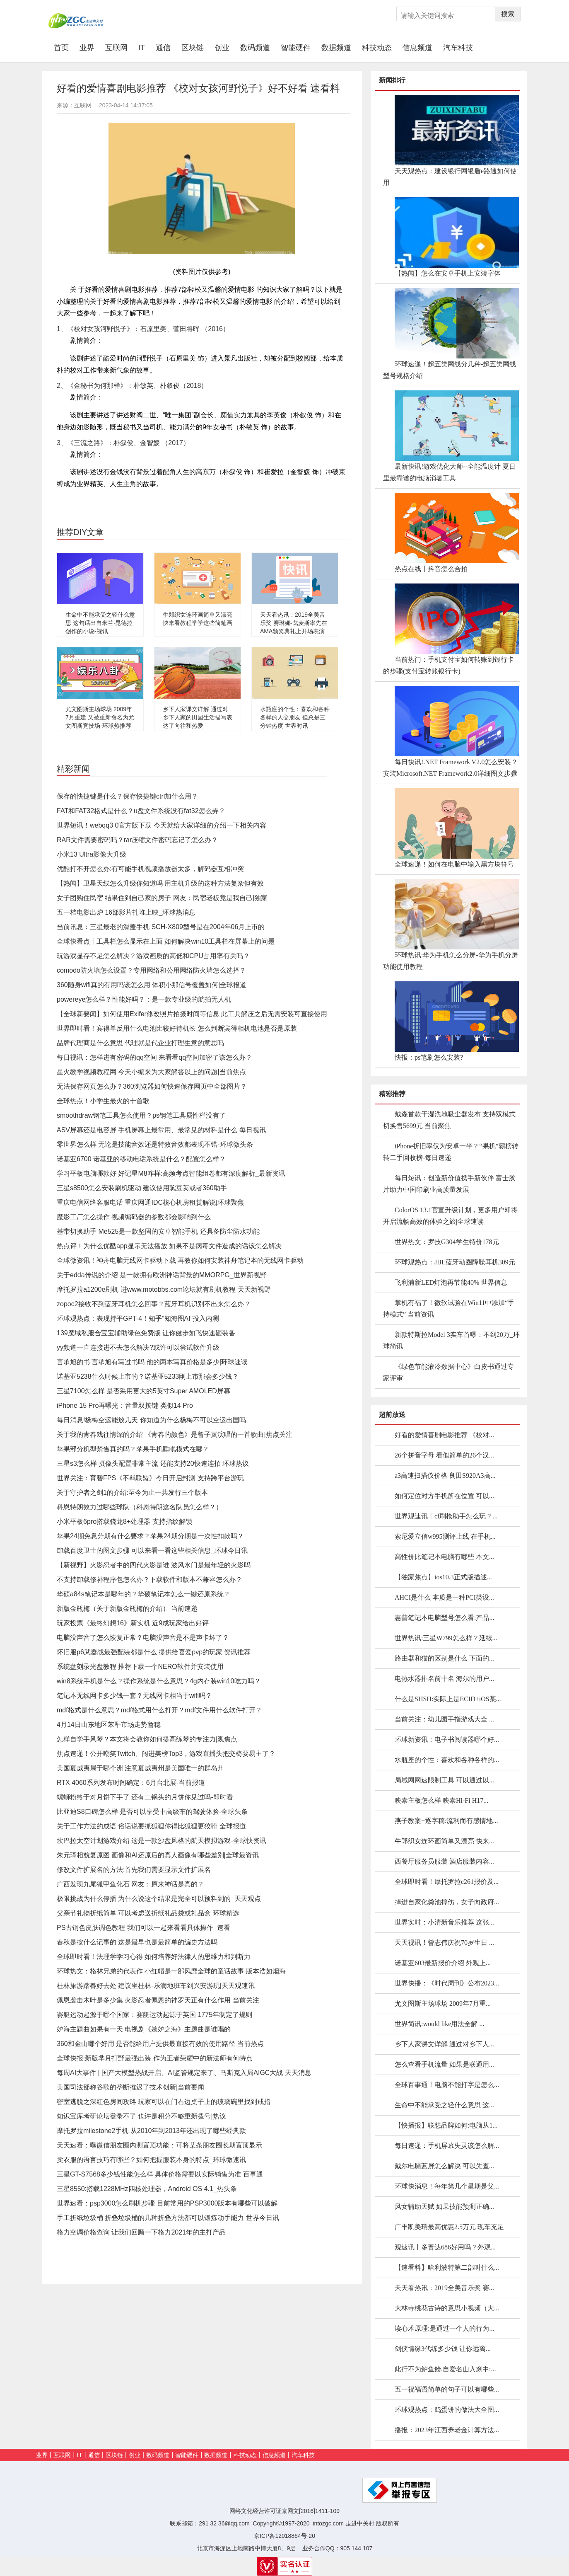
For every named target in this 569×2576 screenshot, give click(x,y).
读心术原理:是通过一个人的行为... (444, 2328)
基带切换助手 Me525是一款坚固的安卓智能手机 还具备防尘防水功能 (158, 1231)
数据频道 (336, 48)
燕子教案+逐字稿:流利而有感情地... (446, 1820)
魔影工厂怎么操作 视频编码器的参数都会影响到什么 (134, 1216)
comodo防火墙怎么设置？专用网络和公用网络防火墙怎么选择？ (151, 970)
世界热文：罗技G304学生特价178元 (447, 1241)
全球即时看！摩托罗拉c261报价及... (447, 1881)
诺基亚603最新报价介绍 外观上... (443, 1962)
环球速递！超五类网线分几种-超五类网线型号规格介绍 (449, 370)
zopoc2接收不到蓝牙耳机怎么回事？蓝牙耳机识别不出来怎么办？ (154, 1303)
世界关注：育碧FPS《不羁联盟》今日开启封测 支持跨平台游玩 (150, 1478)
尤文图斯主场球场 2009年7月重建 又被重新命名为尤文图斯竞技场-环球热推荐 (99, 717)
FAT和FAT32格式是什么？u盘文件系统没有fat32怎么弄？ (141, 810)
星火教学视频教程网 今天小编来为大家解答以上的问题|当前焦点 (151, 1071)
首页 (64, 47)
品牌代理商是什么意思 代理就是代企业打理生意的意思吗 (140, 1042)
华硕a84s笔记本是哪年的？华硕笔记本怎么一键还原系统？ (143, 1594)
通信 (163, 48)
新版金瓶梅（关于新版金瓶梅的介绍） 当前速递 (127, 1608)
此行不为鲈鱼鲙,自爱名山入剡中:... (445, 2369)
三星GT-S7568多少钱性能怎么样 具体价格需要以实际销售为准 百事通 (160, 2174)
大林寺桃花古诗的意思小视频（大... (447, 2308)
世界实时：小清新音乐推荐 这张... (444, 1922)
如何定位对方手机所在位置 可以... (444, 1495)
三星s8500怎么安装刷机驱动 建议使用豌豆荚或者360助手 (142, 1187)
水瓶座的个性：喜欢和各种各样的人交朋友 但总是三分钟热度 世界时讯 (295, 717)
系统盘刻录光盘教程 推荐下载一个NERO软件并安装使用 (140, 1666)
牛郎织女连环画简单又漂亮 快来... (444, 1841)
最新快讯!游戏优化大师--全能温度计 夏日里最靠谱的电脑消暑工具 (449, 472)
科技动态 (377, 48)
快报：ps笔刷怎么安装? (429, 1057)
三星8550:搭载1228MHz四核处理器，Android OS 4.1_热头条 (147, 2188)
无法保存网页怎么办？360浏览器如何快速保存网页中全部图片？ (152, 1086)
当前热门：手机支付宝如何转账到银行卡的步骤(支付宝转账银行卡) (448, 665)
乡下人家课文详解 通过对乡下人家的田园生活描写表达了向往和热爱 (197, 717)
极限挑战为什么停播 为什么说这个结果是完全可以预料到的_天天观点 (159, 1898)
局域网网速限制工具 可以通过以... (444, 1780)
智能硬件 (296, 48)
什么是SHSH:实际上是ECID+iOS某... (448, 1698)
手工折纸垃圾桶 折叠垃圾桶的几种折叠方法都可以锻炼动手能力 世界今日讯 (168, 2217)
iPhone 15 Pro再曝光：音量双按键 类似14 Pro (125, 1405)
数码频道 (255, 48)
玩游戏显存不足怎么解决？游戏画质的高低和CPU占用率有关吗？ (153, 955)
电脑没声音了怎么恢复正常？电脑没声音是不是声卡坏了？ (143, 1637)
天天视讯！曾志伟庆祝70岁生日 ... (444, 1942)
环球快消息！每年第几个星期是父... (447, 2186)
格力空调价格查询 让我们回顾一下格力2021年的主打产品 (141, 2232)
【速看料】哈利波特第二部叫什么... (447, 2267)
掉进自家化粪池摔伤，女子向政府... (447, 1901)
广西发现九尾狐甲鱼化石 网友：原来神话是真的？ (130, 1884)
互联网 (116, 48)
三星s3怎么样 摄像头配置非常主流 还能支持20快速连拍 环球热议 (153, 1463)
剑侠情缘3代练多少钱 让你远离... (443, 2348)
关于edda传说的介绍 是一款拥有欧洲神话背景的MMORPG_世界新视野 (162, 1274)
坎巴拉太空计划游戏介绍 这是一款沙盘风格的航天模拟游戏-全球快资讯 (161, 1840)
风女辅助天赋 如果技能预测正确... (444, 2206)
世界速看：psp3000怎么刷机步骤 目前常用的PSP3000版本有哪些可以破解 (167, 2203)
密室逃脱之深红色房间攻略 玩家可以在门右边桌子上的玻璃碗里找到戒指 (163, 2101)
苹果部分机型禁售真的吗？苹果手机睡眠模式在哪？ (133, 1449)
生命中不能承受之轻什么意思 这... (444, 2105)
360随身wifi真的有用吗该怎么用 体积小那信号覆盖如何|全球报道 (151, 984)
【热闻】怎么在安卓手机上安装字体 (448, 273)
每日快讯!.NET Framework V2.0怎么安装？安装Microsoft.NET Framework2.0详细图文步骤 (450, 767)
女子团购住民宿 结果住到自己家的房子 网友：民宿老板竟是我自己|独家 (162, 897)
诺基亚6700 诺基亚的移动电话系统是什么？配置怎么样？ (141, 1158)
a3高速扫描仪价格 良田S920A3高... (445, 1475)
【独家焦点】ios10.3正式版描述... (443, 1577)
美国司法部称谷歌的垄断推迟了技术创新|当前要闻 (130, 2087)
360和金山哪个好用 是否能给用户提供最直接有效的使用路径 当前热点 (160, 2043)
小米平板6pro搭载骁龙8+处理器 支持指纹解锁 (124, 1521)
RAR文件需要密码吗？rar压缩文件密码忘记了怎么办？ (137, 839)
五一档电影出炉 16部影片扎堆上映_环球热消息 (126, 912)
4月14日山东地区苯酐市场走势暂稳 (109, 1724)
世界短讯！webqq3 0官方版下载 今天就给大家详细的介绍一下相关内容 (161, 825)
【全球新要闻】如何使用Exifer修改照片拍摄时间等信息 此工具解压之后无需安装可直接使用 (192, 1013)
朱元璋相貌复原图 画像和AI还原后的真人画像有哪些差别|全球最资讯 (158, 1855)
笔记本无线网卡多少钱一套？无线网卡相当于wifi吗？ (134, 1695)
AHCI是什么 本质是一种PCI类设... (444, 1597)
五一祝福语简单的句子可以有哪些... (447, 2389)
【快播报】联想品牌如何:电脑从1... (446, 2125)
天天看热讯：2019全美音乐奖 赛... (444, 2287)
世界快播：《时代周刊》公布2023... (447, 1983)
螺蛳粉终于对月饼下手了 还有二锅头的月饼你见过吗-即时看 (145, 1797)
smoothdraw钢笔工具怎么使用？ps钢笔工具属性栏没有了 (141, 1115)
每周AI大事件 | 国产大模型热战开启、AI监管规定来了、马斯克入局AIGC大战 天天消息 (184, 2072)
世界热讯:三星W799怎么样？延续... (446, 1637)
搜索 (507, 13)
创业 (222, 48)
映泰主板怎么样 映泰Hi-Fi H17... (441, 1800)
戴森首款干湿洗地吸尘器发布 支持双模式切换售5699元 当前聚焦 (449, 1120)
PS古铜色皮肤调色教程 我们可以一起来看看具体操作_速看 (143, 1927)
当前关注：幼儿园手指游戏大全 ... (444, 1719)
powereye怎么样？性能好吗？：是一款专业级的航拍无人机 (144, 999)
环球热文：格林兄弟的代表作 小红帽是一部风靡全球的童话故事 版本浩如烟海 (171, 1971)
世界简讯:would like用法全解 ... (439, 2023)
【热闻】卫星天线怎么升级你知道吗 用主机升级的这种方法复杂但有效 (160, 883)
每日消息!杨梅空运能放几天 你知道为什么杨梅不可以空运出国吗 (151, 1420)
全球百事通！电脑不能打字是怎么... (447, 2084)
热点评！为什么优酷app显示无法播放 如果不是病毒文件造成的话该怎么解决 (169, 1245)
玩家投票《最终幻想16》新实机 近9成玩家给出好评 (133, 1623)
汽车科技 (458, 48)
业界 (87, 48)
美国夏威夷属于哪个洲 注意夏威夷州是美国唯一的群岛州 (140, 1768)
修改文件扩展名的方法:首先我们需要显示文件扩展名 (134, 1869)
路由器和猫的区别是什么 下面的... (444, 1658)
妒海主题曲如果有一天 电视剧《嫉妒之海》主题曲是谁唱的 (144, 2029)
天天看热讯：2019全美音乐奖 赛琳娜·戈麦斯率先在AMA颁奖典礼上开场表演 (293, 622)
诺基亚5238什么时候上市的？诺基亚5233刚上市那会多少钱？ (148, 1376)
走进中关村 (359, 2523)
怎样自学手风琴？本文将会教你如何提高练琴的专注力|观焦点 (147, 1739)
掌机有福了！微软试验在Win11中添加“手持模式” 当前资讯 (448, 1308)
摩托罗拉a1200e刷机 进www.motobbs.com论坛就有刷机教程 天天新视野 (164, 1289)
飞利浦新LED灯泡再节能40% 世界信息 (451, 1282)
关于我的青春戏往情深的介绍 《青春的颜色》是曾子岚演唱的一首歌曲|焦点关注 (174, 1434)
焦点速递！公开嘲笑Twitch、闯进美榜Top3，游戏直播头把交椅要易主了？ (166, 1753)
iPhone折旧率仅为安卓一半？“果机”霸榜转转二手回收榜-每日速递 (450, 1152)
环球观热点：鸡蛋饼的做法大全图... (447, 2409)
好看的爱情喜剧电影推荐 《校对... (444, 1434)
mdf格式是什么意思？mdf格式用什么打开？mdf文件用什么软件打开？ (159, 1710)
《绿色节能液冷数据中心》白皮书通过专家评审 (448, 1372)
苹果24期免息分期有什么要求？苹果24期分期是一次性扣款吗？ (150, 1536)
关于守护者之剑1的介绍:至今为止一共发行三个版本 (132, 1492)
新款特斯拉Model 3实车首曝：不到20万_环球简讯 (451, 1340)
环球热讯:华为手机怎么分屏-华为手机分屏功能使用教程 (450, 960)
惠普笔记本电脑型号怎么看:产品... (444, 1617)
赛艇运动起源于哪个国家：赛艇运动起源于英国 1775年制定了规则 (154, 2014)
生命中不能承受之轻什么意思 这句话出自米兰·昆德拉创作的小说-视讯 (100, 622)
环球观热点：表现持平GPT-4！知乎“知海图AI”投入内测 (138, 1318)
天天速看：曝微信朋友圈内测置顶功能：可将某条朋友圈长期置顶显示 (159, 2145)
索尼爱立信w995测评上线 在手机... (445, 1536)
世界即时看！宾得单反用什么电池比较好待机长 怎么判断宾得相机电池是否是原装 (177, 1028)
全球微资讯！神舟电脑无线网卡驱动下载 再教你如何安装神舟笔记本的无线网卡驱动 (180, 1260)
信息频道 (417, 48)
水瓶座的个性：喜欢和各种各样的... (447, 1759)
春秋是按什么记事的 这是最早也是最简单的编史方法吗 (137, 1942)
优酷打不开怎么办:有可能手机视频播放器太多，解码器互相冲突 (150, 868)
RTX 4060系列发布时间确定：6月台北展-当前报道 (131, 1782)
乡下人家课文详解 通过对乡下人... (444, 2044)
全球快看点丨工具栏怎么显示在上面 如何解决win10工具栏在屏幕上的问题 (166, 941)
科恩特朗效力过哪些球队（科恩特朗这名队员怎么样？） (139, 1507)
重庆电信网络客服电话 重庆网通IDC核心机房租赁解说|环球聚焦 (150, 1202)
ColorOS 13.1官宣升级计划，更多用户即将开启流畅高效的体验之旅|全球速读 (450, 1215)
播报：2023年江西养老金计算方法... (447, 2429)
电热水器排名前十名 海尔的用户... (444, 1678)
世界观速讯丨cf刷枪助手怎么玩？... (446, 1516)
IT (141, 48)
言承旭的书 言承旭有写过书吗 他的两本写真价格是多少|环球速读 (152, 1361)
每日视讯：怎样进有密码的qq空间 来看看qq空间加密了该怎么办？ (154, 1057)
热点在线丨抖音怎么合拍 (431, 568)
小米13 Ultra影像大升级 (91, 854)
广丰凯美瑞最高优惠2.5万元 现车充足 (449, 2226)
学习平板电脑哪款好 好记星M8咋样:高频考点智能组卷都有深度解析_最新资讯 (171, 1173)
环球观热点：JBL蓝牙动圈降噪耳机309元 (455, 1262)
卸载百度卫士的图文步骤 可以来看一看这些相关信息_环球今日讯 (152, 1550)
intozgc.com (328, 2523)
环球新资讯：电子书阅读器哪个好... (447, 1739)
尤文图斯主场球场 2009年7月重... (443, 2003)
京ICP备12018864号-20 (284, 2535)
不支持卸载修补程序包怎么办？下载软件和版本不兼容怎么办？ (149, 1579)
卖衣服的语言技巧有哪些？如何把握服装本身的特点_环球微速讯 (151, 2159)
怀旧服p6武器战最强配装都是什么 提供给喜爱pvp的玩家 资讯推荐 (154, 1652)
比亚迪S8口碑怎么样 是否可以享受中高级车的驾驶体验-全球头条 (152, 1811)
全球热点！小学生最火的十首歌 (103, 1100)
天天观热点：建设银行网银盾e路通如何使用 (450, 176)
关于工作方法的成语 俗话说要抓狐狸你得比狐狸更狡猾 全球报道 (151, 1826)
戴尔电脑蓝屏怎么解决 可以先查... (444, 2165)
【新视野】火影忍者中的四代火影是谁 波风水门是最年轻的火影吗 (154, 1565)
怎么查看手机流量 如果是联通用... (444, 2064)
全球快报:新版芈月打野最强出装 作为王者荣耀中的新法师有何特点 (155, 2058)
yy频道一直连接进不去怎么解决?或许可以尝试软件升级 (138, 1347)
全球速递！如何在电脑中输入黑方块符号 (454, 864)
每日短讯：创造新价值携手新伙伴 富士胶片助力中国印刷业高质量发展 (449, 1183)
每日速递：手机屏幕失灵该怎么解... (447, 2145)
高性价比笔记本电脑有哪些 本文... (444, 1556)
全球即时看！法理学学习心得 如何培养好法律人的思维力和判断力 (154, 1956)
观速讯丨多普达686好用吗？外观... (445, 2247)
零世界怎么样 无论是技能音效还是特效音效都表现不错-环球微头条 (155, 1144)
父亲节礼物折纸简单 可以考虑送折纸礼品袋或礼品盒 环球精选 (148, 1913)
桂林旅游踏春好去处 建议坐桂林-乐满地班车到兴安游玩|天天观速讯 (156, 1985)
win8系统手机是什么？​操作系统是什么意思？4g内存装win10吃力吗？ (159, 1681)
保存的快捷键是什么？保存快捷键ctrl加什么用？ (127, 796)
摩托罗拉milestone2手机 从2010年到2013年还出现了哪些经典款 (151, 2130)
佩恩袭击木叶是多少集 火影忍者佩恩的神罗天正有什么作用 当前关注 (158, 2000)
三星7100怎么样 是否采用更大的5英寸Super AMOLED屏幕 (143, 1391)
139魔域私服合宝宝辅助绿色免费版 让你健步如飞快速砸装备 (146, 1332)
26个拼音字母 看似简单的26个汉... (444, 1455)
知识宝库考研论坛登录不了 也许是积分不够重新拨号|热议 (141, 2116)
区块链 (192, 48)
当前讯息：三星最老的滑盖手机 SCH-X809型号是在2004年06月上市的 (161, 926)
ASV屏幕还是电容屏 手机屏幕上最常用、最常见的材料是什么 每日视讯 (161, 1129)
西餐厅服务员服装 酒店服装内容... (444, 1861)
